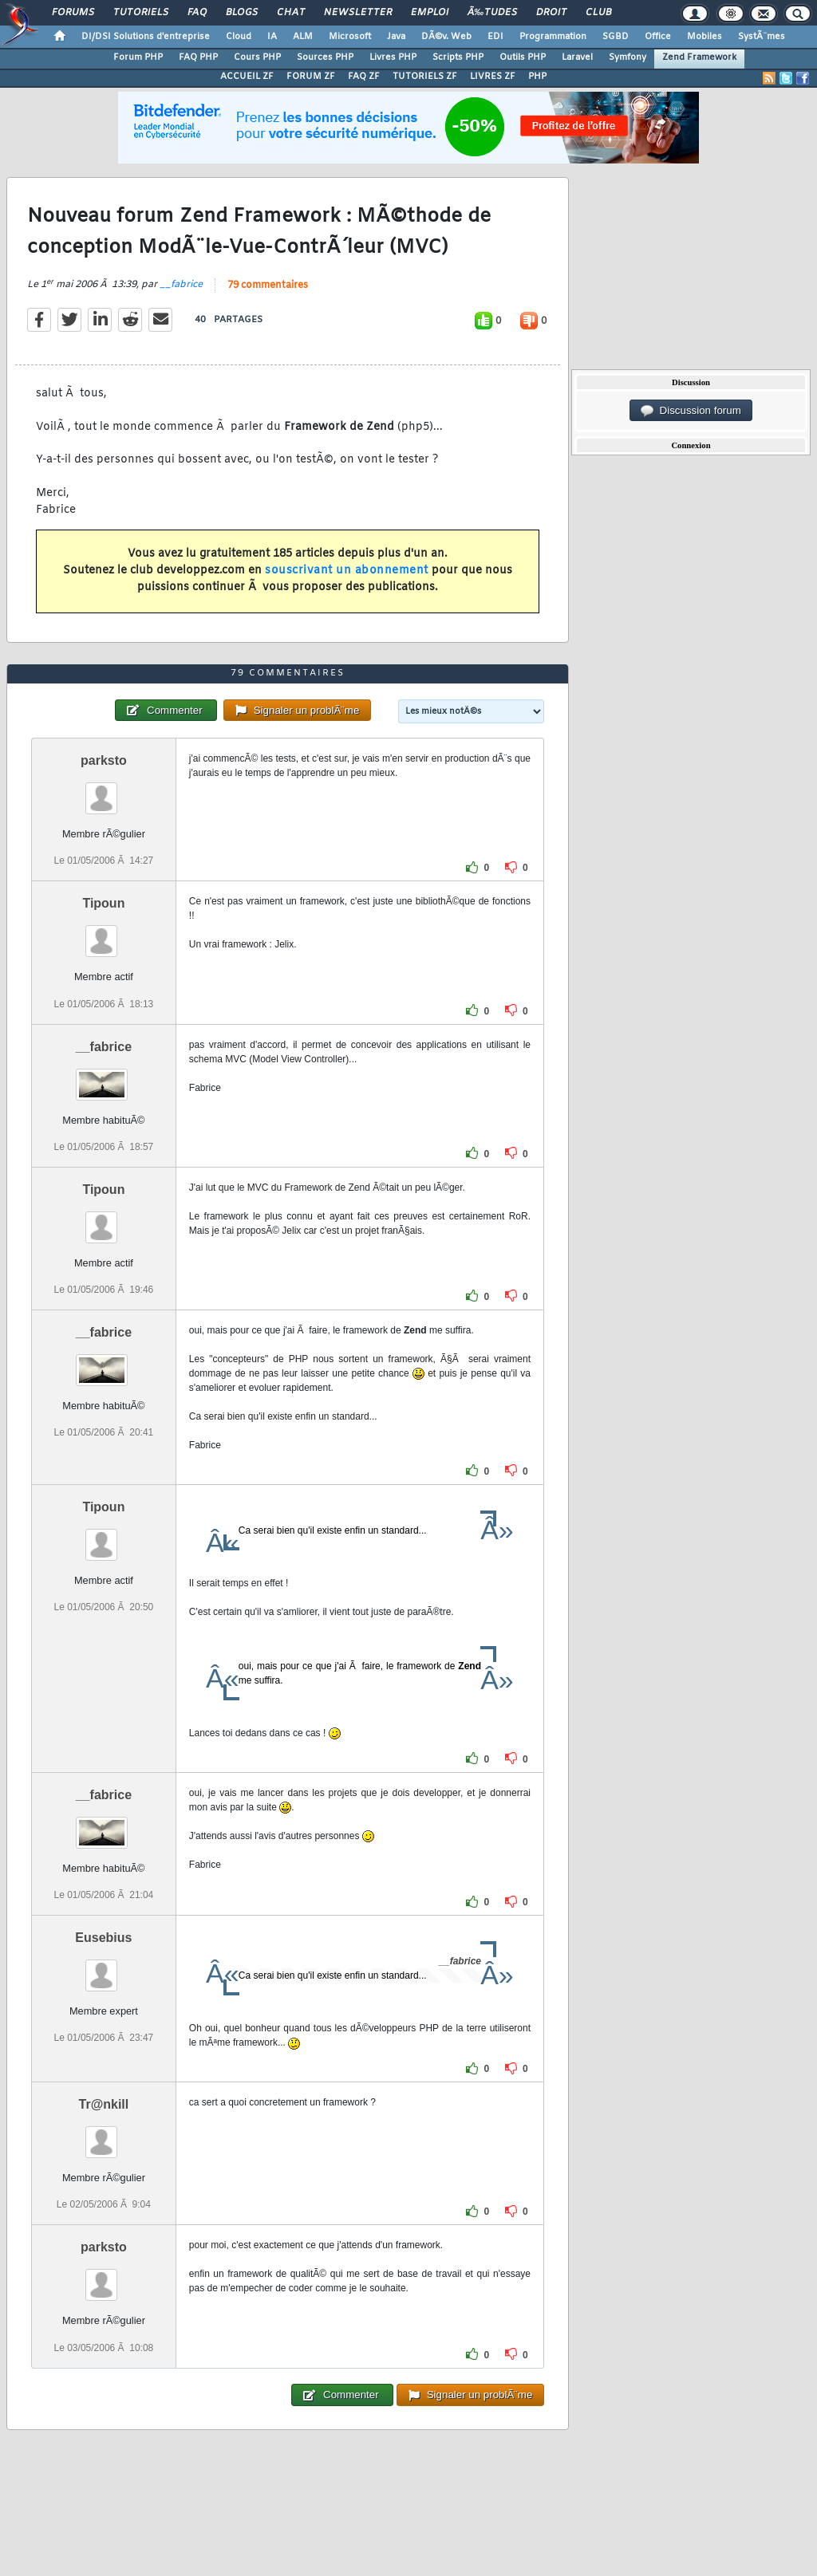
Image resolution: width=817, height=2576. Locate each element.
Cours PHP (257, 57)
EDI (495, 36)
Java (396, 36)
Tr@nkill (104, 2104)
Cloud (238, 36)
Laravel (577, 57)
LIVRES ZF (492, 76)
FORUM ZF (310, 76)
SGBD (615, 36)
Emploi (429, 12)
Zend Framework (699, 57)
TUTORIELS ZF (425, 76)
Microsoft (350, 36)
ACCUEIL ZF (247, 76)
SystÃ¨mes (761, 36)
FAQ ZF (364, 76)
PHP (537, 76)
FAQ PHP (198, 57)
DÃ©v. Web (446, 36)
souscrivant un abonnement (346, 570)
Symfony (627, 57)
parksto (104, 760)
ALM (303, 36)
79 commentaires (267, 285)
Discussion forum (691, 410)
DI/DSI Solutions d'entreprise (145, 36)
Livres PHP (392, 57)
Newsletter (357, 12)
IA (272, 36)
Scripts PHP (457, 57)
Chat (290, 12)
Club (598, 12)
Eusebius (103, 1937)
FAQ (197, 12)
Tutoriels (141, 12)
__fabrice (181, 284)
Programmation (552, 36)
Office (658, 36)
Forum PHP (138, 57)
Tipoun (103, 903)
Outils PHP (522, 57)
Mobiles (704, 36)
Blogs (241, 12)
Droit (551, 12)
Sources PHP (325, 57)
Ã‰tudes (492, 12)
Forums (73, 12)
